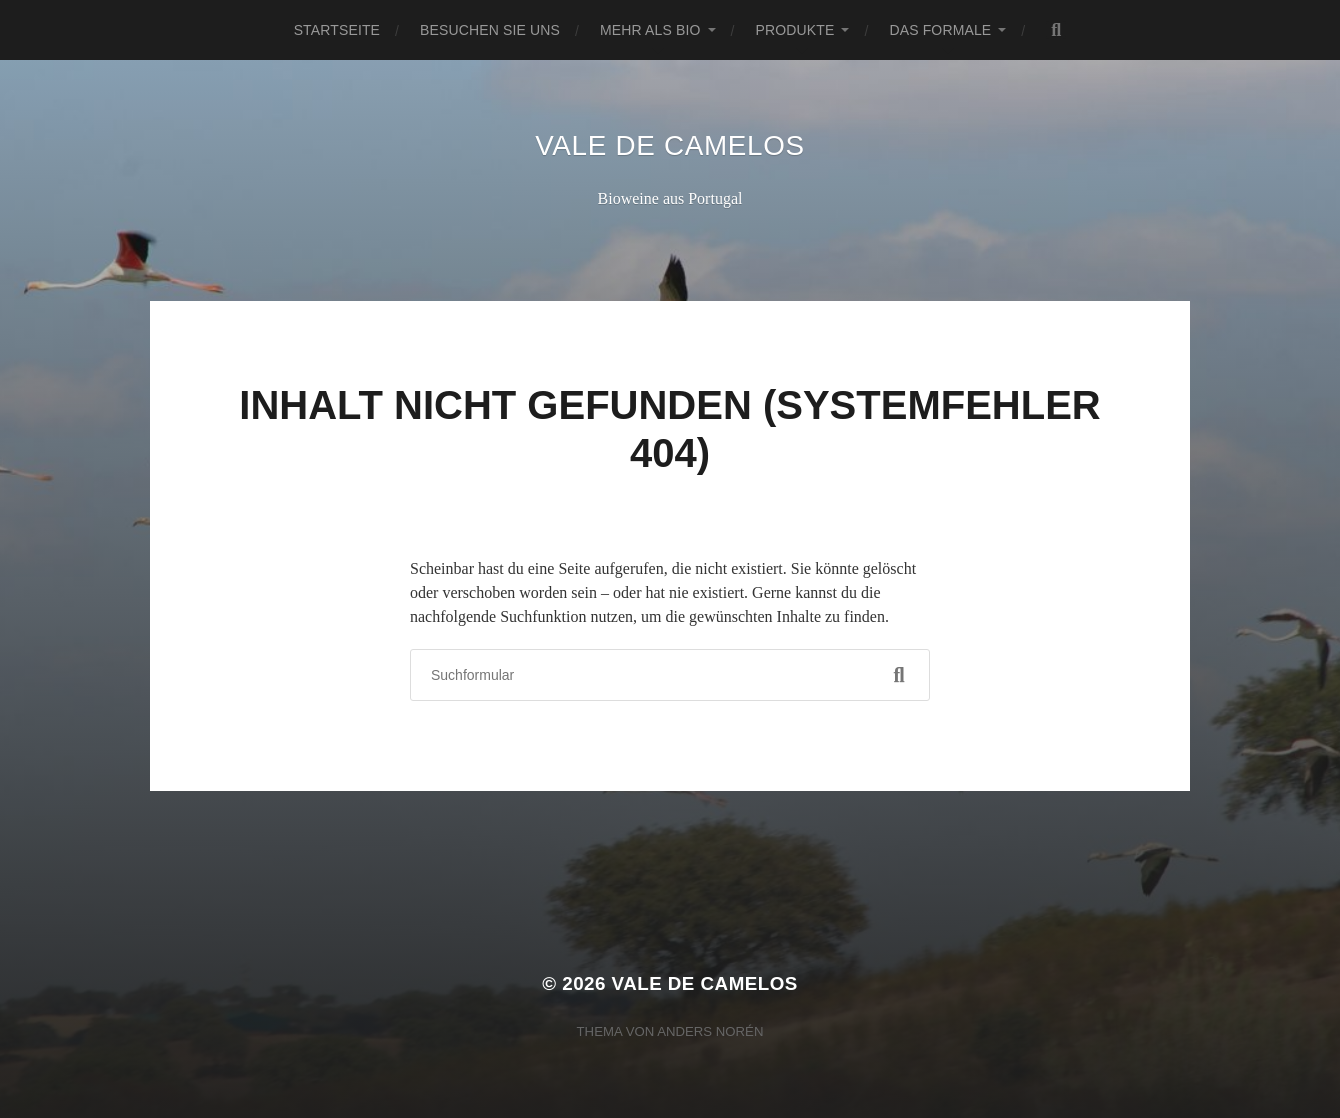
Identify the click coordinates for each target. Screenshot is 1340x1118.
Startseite (337, 30)
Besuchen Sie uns (490, 30)
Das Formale (940, 30)
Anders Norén (710, 1031)
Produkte (795, 30)
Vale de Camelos (669, 145)
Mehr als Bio (650, 30)
